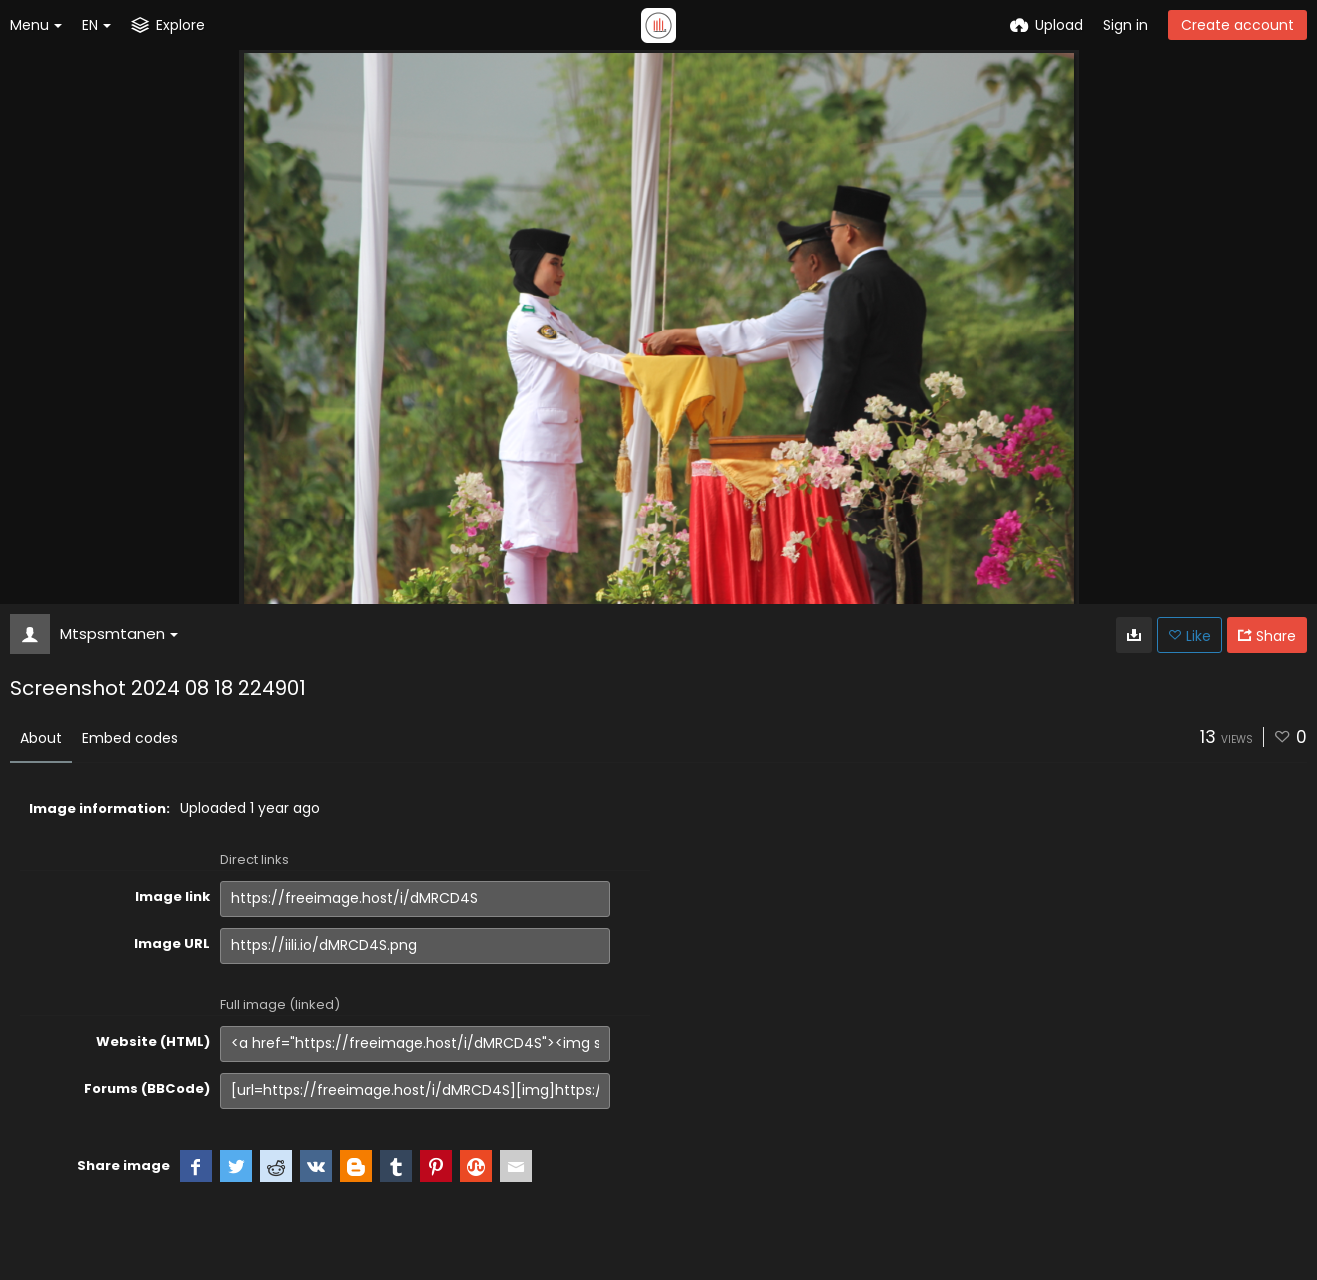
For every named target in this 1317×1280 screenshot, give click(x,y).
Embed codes (130, 738)
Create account (1237, 25)
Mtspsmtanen (119, 633)
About (41, 738)
